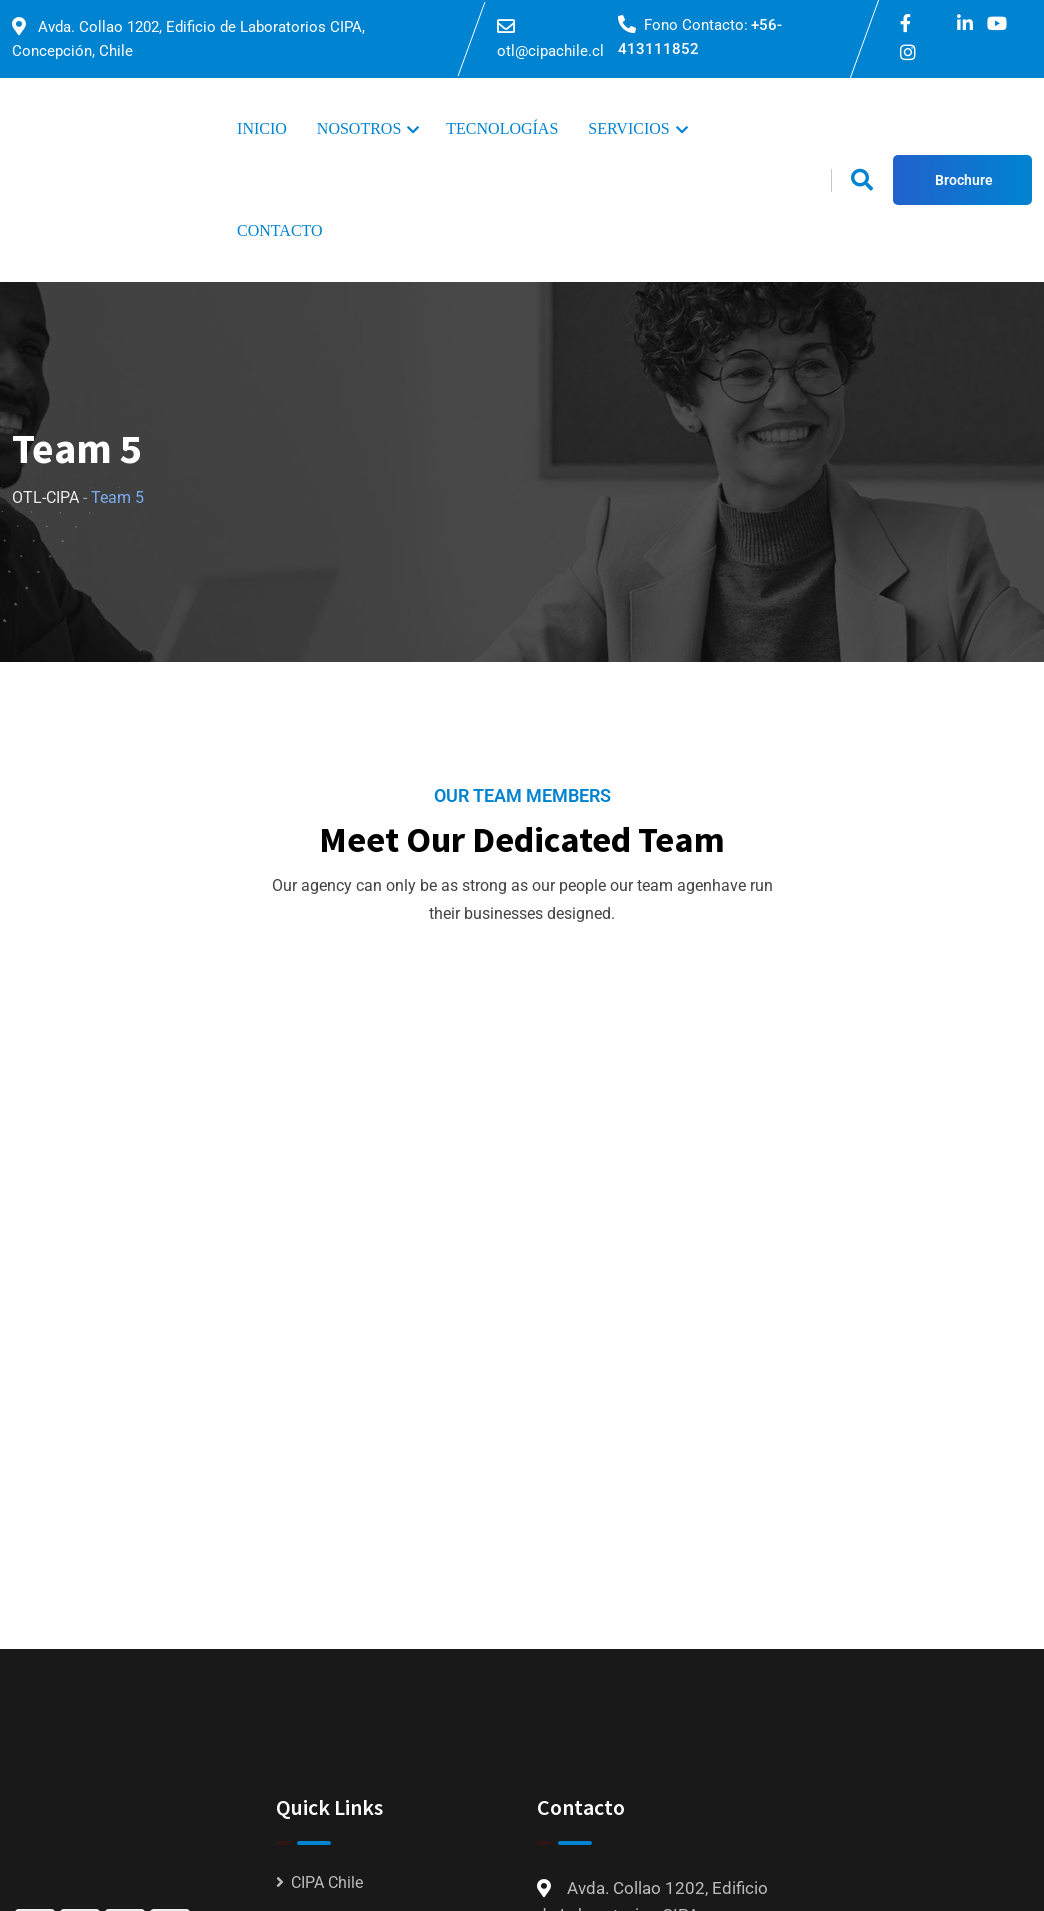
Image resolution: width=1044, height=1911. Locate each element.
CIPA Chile (327, 1882)
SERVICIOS (628, 128)
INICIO (262, 128)
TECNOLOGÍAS (502, 128)
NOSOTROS (359, 128)
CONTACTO (280, 230)
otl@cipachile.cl (550, 51)
